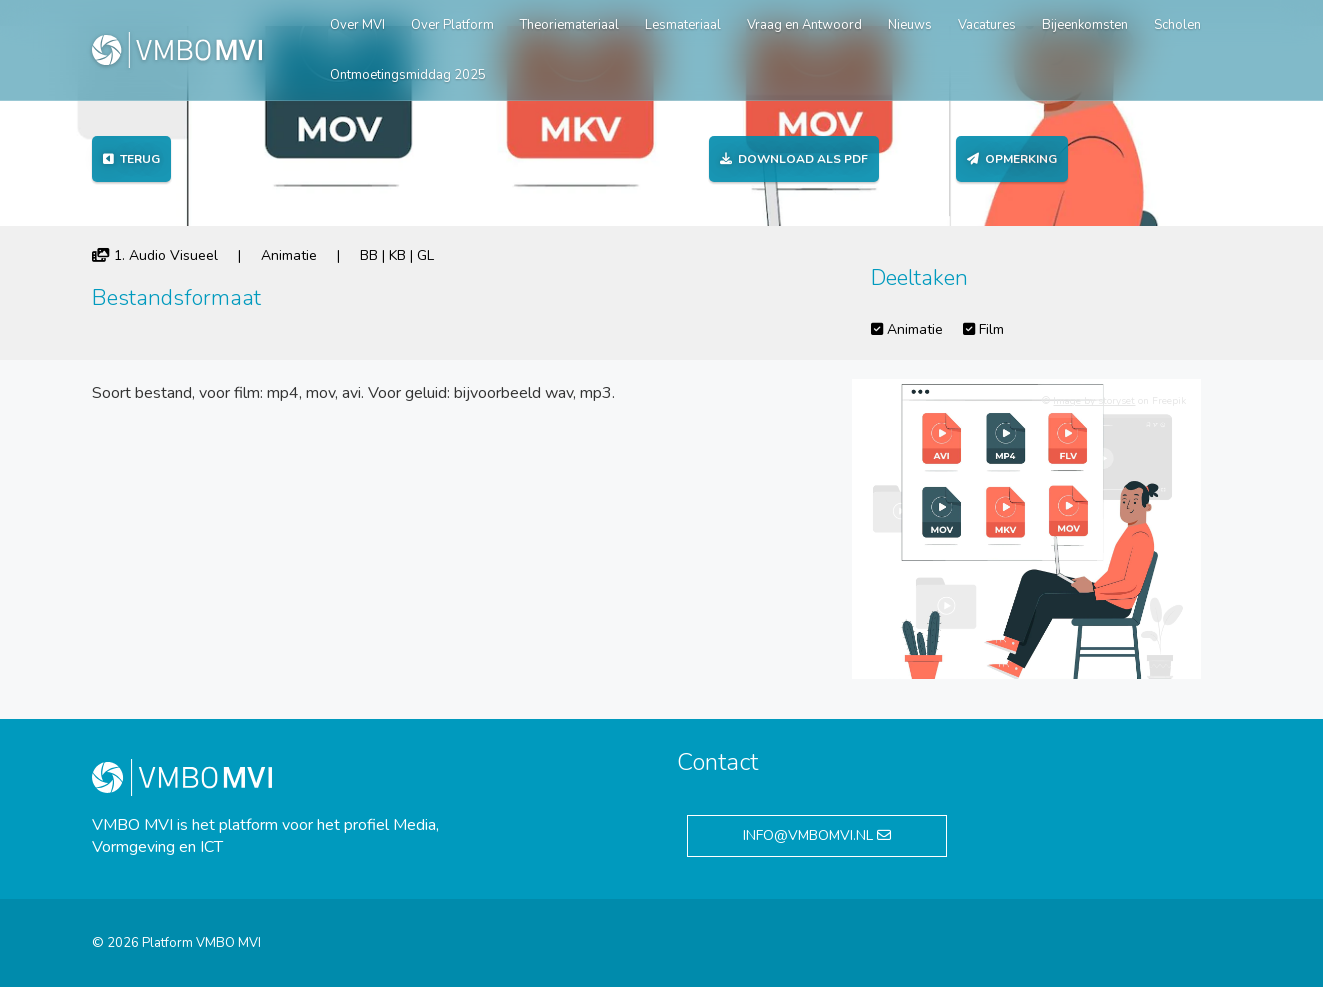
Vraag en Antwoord (804, 25)
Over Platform (452, 25)
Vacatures (987, 25)
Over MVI (357, 25)
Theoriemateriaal (569, 25)
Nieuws (910, 25)
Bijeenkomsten (1085, 25)
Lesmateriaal (683, 25)
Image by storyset (1094, 401)
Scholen (1177, 25)
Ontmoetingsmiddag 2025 (408, 75)
